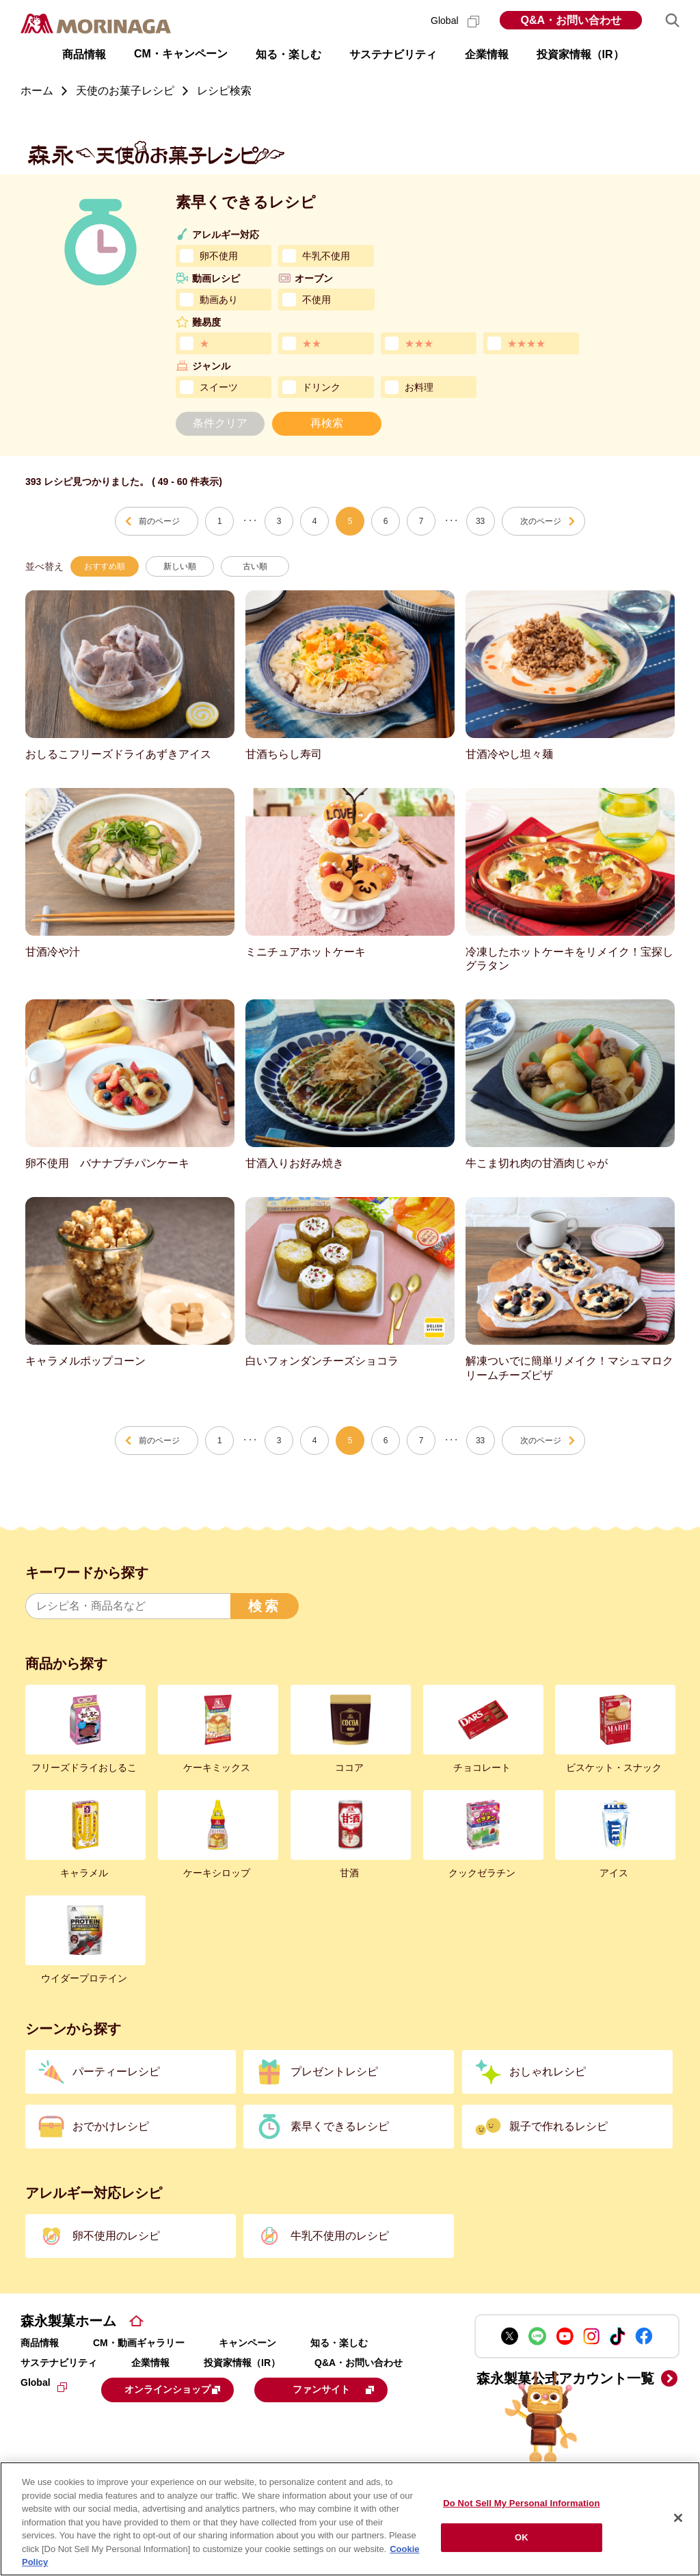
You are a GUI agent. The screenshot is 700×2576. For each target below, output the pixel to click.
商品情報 (40, 2342)
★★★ (419, 343)
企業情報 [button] (487, 54)
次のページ (540, 521)
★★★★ (526, 343)
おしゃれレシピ (547, 2071)
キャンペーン (247, 2342)
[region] (350, 2519)
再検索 (326, 423)
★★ (311, 343)
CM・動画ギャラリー (139, 2342)
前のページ (159, 521)
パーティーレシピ (116, 2071)
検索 (264, 1606)
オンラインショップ (186, 2388)
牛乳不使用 (326, 255)
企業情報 (150, 2362)
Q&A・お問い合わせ (570, 20)
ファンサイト (112, 2422)
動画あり (219, 299)
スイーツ (219, 387)
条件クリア (220, 423)
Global (455, 20)
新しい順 (179, 566)
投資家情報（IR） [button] (580, 54)
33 (480, 521)
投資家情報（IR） (242, 2362)
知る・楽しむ (339, 2342)
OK (521, 2537)
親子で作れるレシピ (558, 2126)
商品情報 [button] (84, 54)
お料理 (419, 387)
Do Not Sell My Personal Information (521, 2503)
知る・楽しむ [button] (288, 54)
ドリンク (321, 387)
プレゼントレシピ (334, 2071)
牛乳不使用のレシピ (340, 2236)
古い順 (255, 566)
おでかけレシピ (110, 2126)
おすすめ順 (104, 566)
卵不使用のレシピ (116, 2236)
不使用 (316, 299)
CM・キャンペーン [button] (181, 54)
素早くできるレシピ (340, 2126)
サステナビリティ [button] (393, 54)
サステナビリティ (59, 2362)
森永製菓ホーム (68, 2320)
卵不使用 (219, 255)
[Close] (678, 2518)
